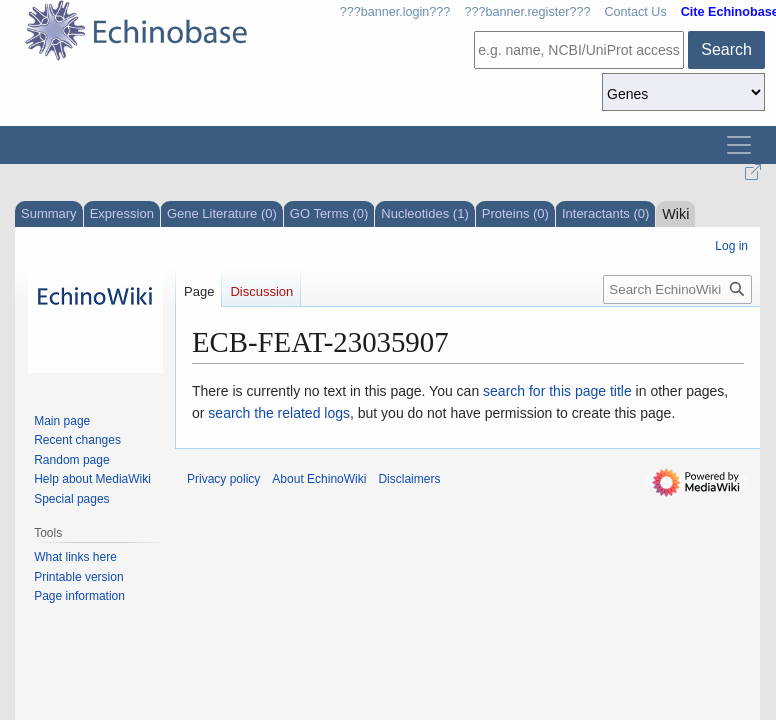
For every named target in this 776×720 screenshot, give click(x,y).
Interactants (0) (605, 213)
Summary (49, 213)
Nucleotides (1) (424, 213)
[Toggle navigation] (739, 145)
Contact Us (635, 12)
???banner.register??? (527, 12)
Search (726, 49)
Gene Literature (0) (222, 213)
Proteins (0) (515, 213)
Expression (122, 213)
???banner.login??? (395, 12)
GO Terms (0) (329, 213)
